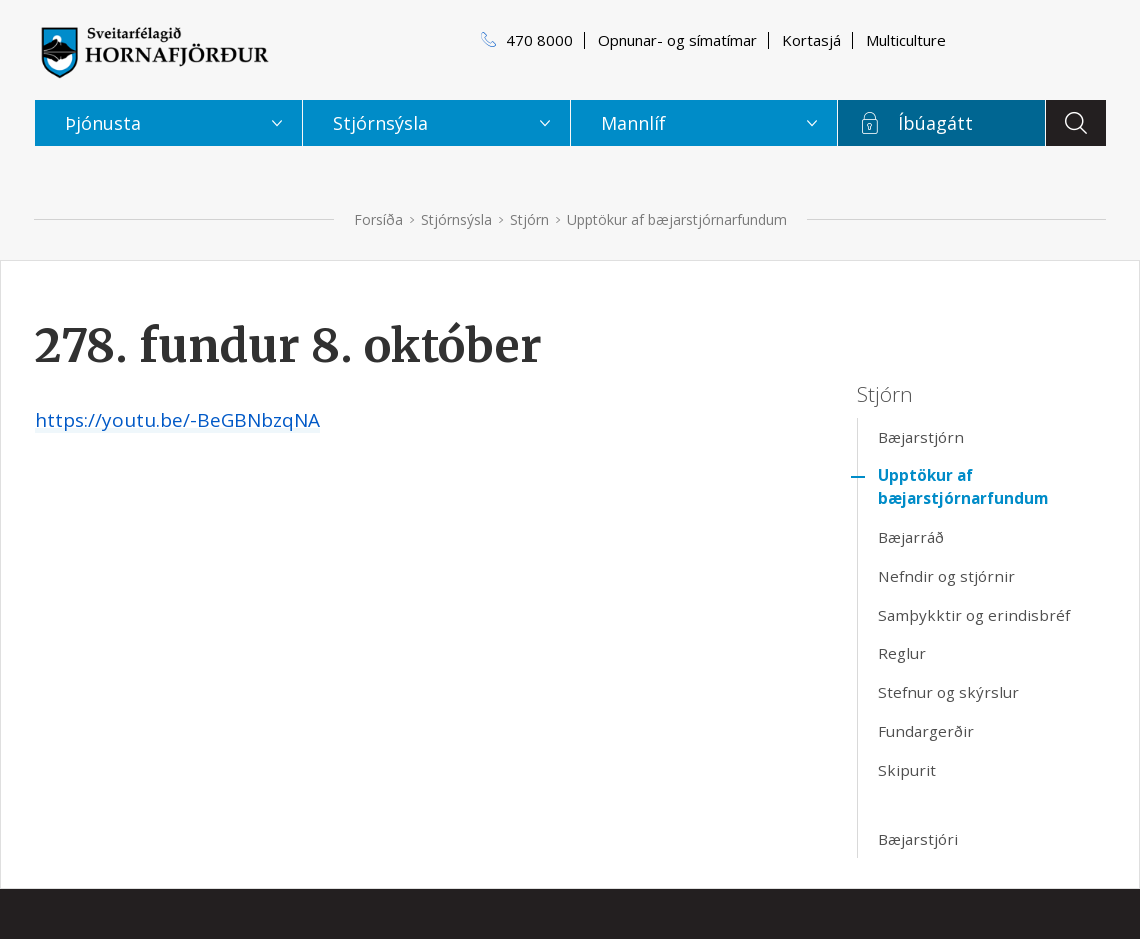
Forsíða (378, 219)
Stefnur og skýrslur (948, 692)
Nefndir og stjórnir (946, 576)
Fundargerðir (926, 731)
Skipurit (907, 770)
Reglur (902, 653)
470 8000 (539, 40)
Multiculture (906, 40)
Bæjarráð (911, 537)
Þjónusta (103, 123)
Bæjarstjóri (918, 839)
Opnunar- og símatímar (677, 40)
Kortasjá (811, 40)
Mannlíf (633, 123)
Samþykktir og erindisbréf (974, 615)
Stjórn (529, 219)
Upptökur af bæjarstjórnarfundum (677, 219)
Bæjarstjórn (921, 437)
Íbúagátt (935, 123)
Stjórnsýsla (456, 219)
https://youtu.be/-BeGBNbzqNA (177, 420)
